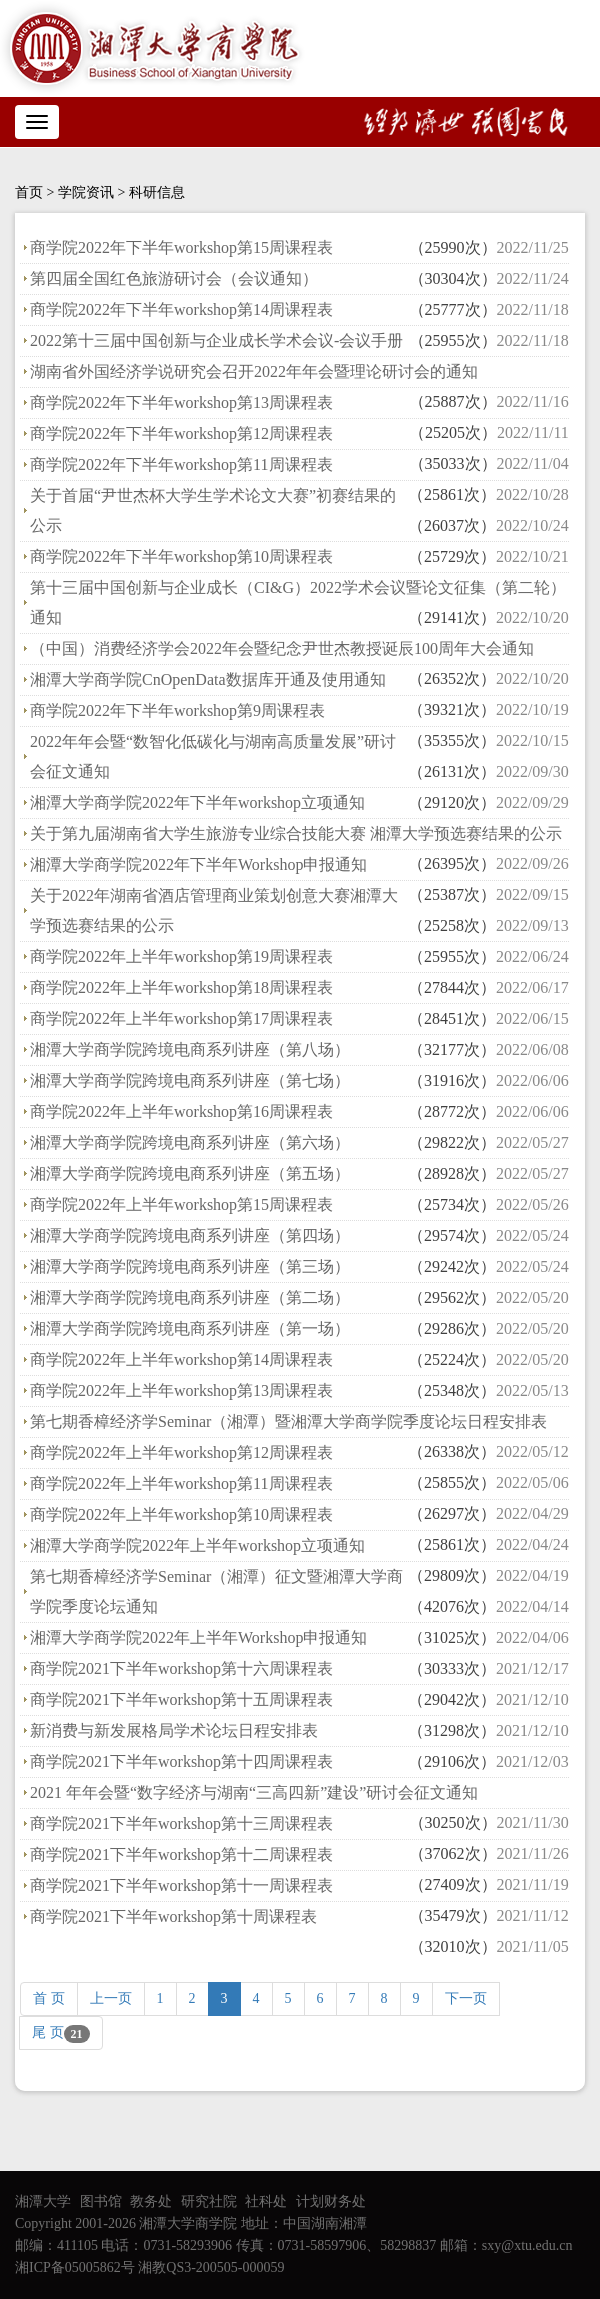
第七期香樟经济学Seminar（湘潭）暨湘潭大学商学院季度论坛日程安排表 (288, 1421)
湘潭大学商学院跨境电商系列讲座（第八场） (190, 1049)
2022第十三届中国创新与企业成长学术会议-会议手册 (216, 340)
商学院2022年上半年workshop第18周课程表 (181, 987)
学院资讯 (86, 192)
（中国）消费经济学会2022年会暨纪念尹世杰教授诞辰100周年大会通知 (282, 648)
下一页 (466, 1998)
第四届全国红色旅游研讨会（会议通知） (174, 278)
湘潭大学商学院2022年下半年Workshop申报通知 (198, 864)
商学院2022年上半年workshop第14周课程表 (181, 1359)
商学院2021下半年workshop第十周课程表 (173, 1916)
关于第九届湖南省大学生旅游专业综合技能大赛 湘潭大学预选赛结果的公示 (296, 833)
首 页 (49, 1998)
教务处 (151, 2201)
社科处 (266, 2201)
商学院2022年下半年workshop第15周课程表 (181, 247)
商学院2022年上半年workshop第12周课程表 (181, 1452)
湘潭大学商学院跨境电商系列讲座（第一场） (190, 1328)
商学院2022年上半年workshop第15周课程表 (181, 1204)
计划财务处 (331, 2201)
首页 (29, 192)
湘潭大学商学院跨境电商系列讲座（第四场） (190, 1235)
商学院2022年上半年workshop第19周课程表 (181, 956)
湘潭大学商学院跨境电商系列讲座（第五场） (190, 1173)
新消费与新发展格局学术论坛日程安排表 (174, 1730)
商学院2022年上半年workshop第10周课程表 (181, 1514)
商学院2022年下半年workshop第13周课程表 (181, 402)
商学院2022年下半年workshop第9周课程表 (177, 710)
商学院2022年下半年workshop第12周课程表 (181, 433)
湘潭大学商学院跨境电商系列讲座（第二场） (190, 1297)
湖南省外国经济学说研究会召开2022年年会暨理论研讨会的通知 (254, 371)
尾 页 (61, 2034)
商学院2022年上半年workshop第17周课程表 (181, 1018)
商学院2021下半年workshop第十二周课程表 (181, 1854)
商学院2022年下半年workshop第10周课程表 (181, 556)
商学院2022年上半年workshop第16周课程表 (181, 1111)
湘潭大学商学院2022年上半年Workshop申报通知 (198, 1637)
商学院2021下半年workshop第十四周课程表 (181, 1761)
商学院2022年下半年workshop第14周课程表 (181, 309)
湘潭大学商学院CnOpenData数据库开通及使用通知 (208, 679)
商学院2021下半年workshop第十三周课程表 (181, 1823)
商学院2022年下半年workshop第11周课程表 (181, 464)
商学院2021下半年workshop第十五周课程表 (181, 1699)
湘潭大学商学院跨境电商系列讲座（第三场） (190, 1266)
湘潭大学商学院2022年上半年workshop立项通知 (197, 1545)
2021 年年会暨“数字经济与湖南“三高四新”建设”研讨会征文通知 (254, 1792)
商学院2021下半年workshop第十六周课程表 (181, 1668)
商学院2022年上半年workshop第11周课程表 (181, 1483)
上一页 (111, 1998)
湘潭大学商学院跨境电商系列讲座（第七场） (190, 1080)
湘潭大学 (43, 2201)
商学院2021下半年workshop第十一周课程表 (181, 1885)
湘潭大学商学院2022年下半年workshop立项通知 (197, 802)
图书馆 (101, 2201)
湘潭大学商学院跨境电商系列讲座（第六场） (190, 1142)
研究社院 (209, 2201)
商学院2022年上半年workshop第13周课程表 (181, 1390)
